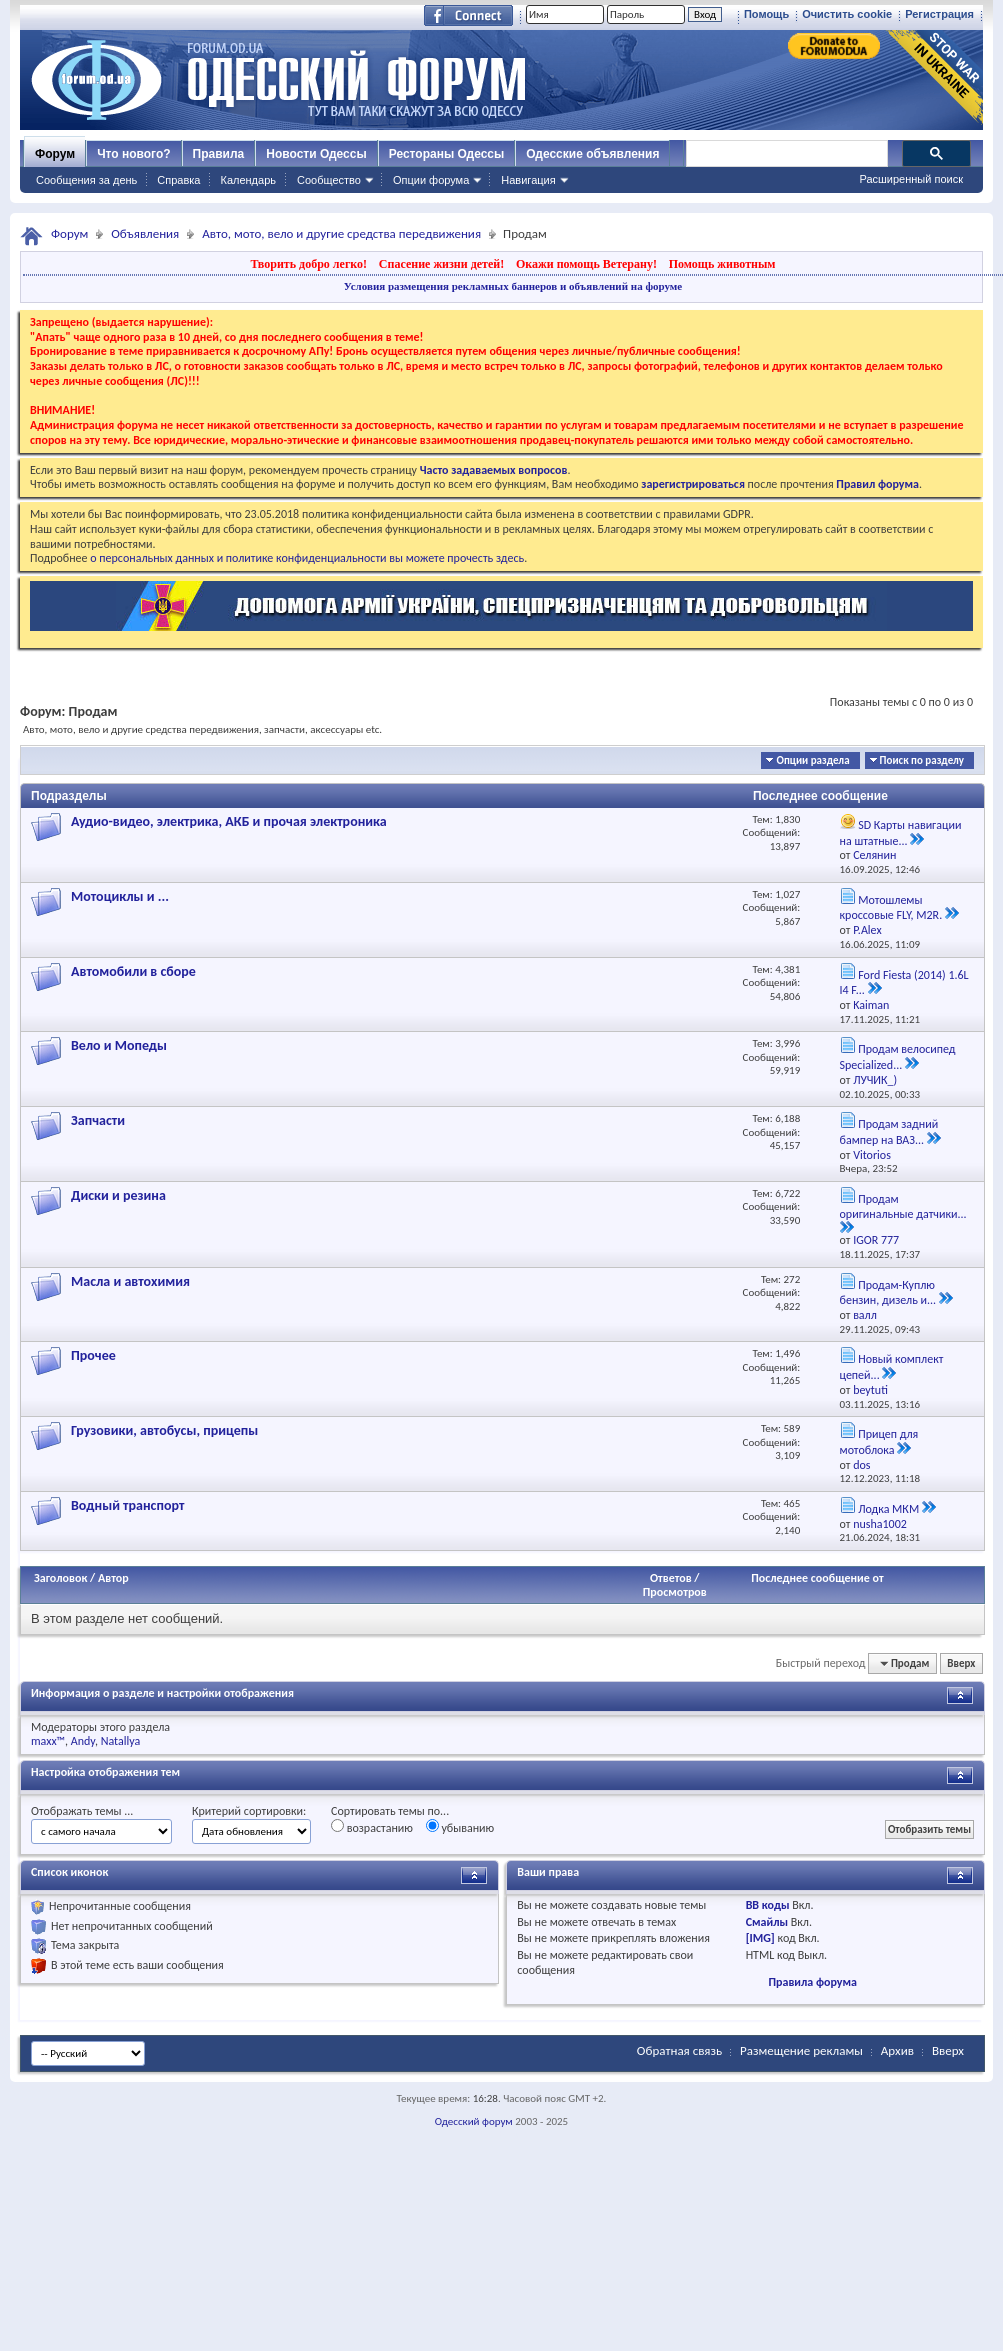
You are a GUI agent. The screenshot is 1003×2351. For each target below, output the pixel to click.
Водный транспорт (127, 1505)
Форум (55, 154)
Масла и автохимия (130, 1281)
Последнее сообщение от (817, 1578)
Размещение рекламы (801, 2050)
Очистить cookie (847, 14)
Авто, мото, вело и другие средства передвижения (341, 233)
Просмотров (675, 1592)
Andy (83, 1741)
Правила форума (812, 1982)
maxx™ (48, 1741)
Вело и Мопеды (119, 1045)
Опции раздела (812, 760)
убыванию (460, 1827)
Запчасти (98, 1120)
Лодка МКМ (888, 1509)
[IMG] (760, 1938)
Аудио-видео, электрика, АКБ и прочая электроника (229, 821)
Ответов (671, 1578)
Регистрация (939, 14)
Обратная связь (679, 2050)
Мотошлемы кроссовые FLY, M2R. (891, 908)
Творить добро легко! (308, 264)
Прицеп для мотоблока (879, 1442)
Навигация (528, 180)
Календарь (248, 180)
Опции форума (431, 180)
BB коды (768, 1905)
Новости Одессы (316, 154)
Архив (897, 2050)
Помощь (766, 14)
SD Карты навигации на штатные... (901, 833)
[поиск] (786, 154)
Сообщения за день (86, 180)
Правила (219, 154)
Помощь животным (722, 264)
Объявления (145, 233)
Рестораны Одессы (447, 154)
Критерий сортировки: (249, 1811)
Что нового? (133, 154)
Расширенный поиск (911, 179)
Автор (113, 1578)
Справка (178, 180)
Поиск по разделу (922, 760)
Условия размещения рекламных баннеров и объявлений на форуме (513, 286)
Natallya (121, 1741)
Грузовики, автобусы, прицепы (164, 1430)
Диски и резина (118, 1195)
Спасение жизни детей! (441, 264)
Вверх (961, 1663)
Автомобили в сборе (133, 971)
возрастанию (372, 1827)
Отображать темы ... (82, 1811)
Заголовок (60, 1578)
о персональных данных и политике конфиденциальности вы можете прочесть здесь (307, 558)
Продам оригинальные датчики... (903, 1206)
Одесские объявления (592, 154)
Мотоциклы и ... (120, 896)
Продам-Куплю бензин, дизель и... (888, 1293)
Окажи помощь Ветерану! (586, 264)
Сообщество (329, 180)
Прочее (93, 1355)
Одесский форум (474, 2121)
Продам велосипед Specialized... (898, 1057)
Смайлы (767, 1922)
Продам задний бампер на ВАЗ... (889, 1132)
